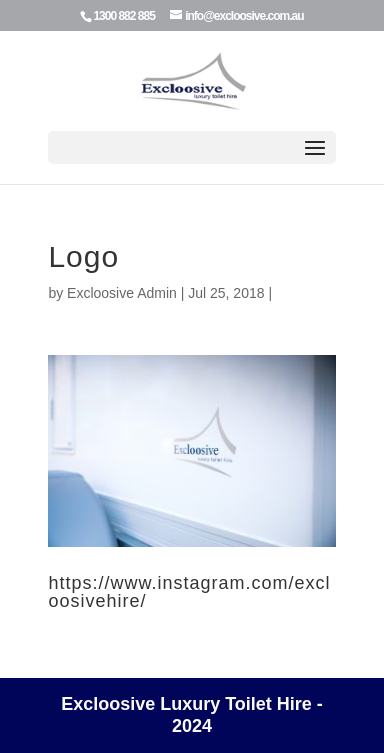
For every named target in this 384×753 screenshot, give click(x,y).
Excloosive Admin (122, 293)
